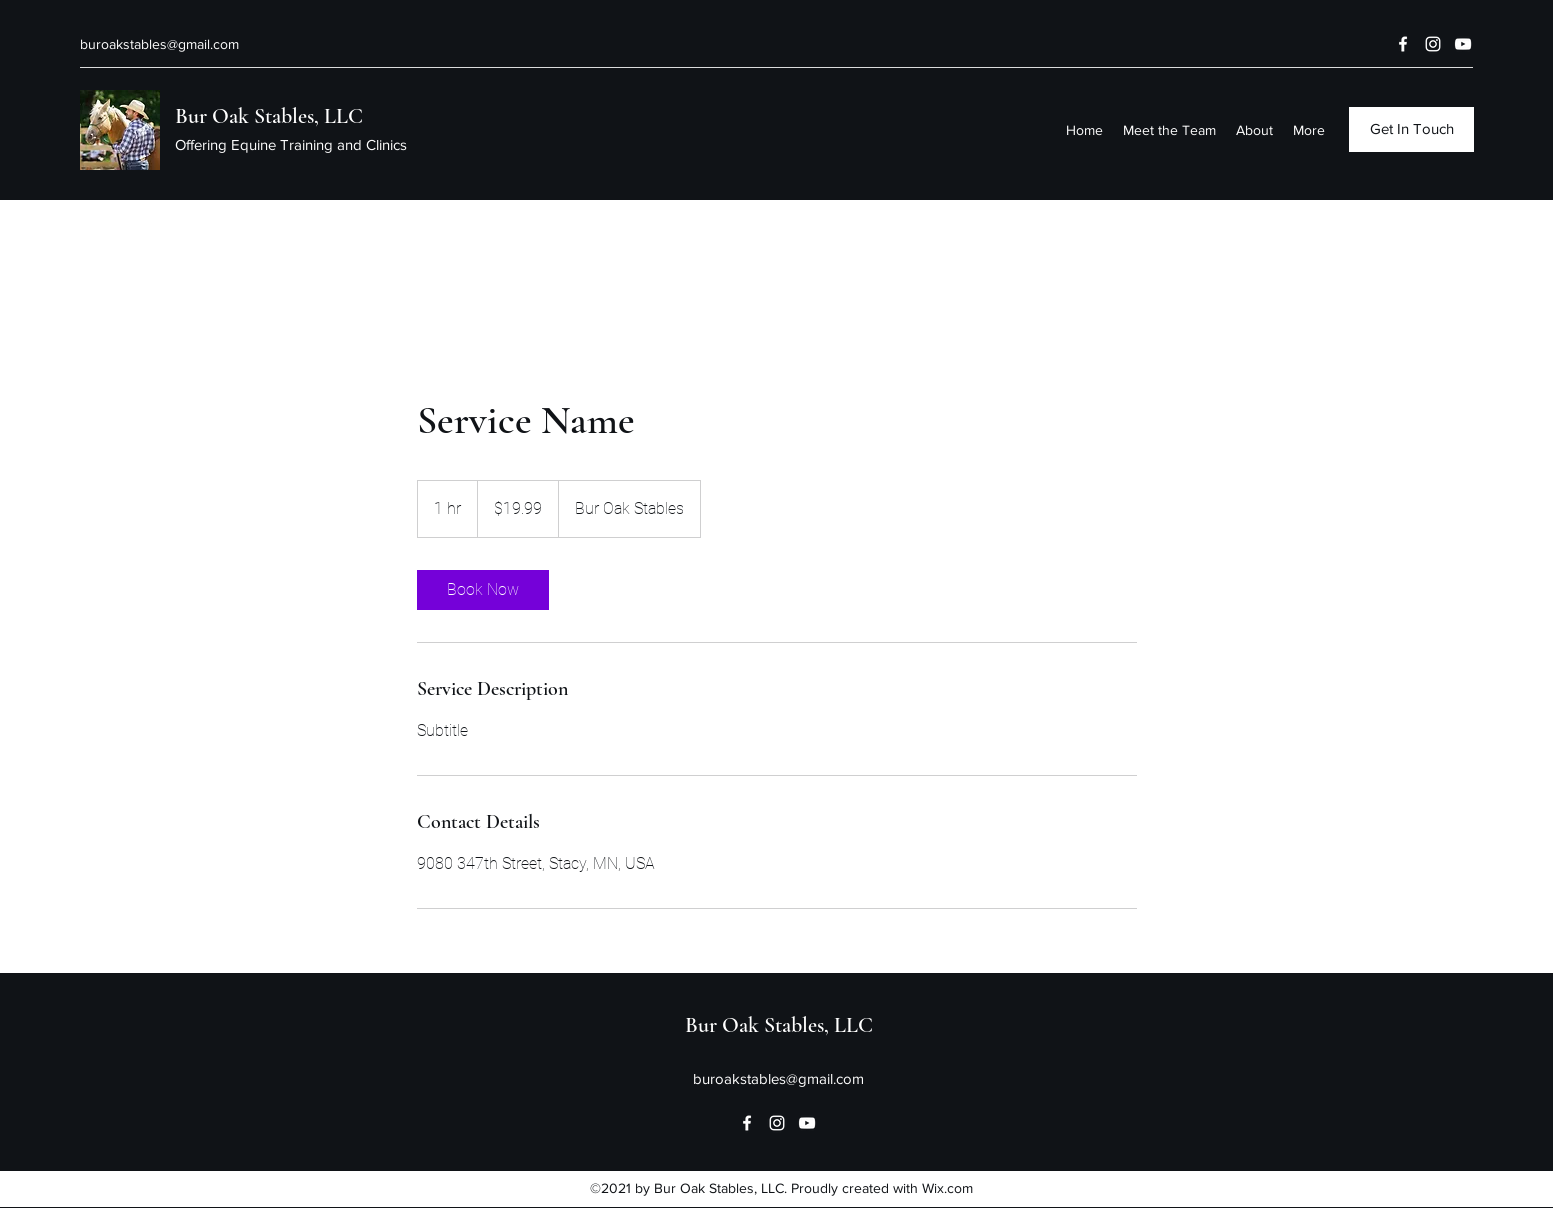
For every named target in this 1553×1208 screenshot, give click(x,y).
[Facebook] (1403, 44)
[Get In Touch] (1411, 129)
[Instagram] (1433, 44)
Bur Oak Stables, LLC (269, 116)
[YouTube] (1463, 44)
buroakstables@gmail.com (159, 44)
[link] (483, 590)
